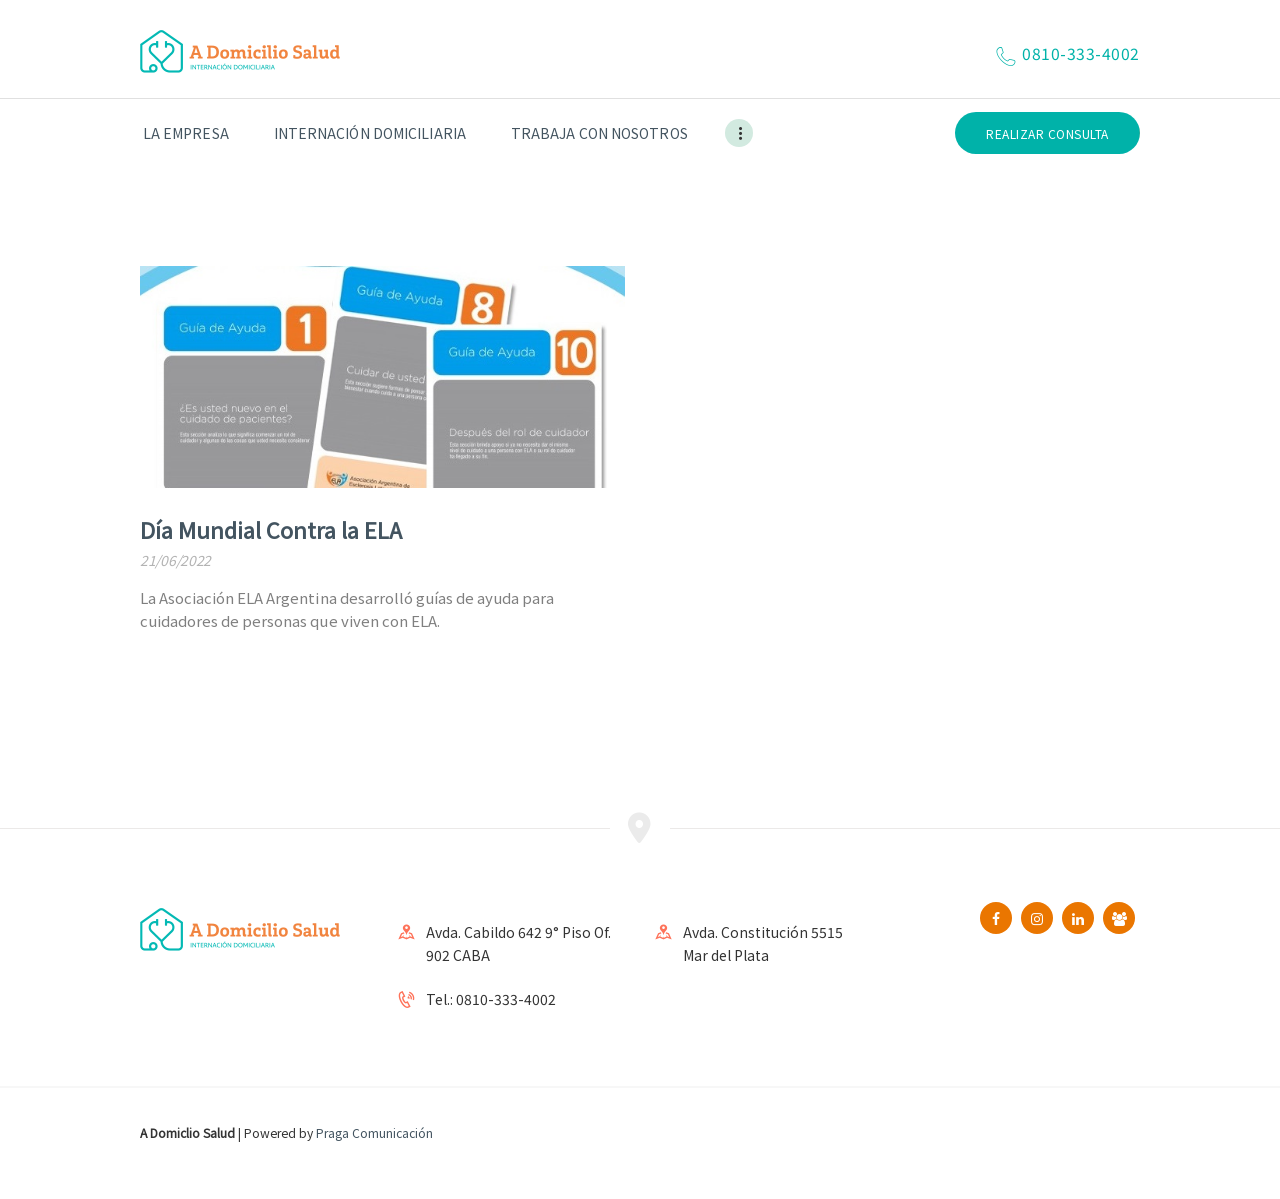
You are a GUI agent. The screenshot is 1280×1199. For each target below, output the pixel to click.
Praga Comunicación (374, 1132)
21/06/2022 (175, 560)
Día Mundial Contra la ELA (271, 529)
